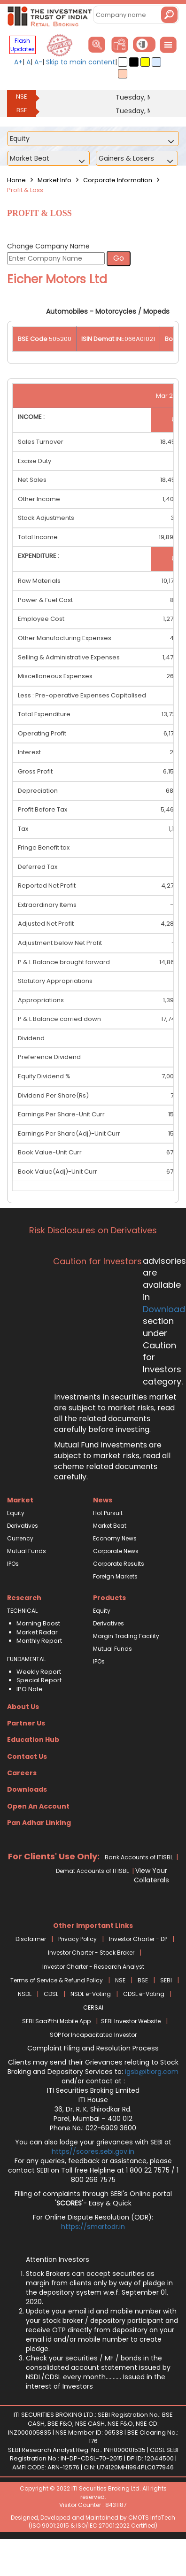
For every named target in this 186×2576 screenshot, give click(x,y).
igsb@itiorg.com (151, 2071)
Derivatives (22, 1526)
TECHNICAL (22, 1611)
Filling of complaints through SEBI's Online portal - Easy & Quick (93, 2198)
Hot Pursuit (108, 1513)
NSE (21, 96)
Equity (15, 1513)
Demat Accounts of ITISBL (92, 1871)
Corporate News (116, 1551)
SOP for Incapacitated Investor (93, 2035)
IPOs (13, 1564)
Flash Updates (22, 45)
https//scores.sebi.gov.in (93, 2151)
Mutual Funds (26, 1551)
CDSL (51, 1994)
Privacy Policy (77, 1939)
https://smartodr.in (93, 2226)
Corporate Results (118, 1564)
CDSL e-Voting (143, 1994)
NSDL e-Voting (90, 1994)
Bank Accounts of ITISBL (139, 1857)
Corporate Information (117, 180)
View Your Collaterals (151, 1875)
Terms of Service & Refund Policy (56, 1980)
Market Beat (109, 1526)
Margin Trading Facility (126, 1636)
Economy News (115, 1538)
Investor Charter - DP (138, 1939)
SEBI (166, 1980)
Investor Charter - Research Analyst (93, 1967)
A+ (18, 62)
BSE (21, 110)
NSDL (24, 1994)
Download (164, 1309)
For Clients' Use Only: (54, 1856)
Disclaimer (31, 1939)
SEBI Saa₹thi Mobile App (56, 2021)
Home (16, 180)
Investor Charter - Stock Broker (91, 1953)
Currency (20, 1538)
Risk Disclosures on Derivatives (93, 1230)
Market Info (54, 180)
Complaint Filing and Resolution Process (93, 2048)
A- (38, 62)
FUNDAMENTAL (26, 1659)
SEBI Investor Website (131, 2021)
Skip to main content (80, 62)
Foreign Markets (115, 1576)
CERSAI (93, 2007)
